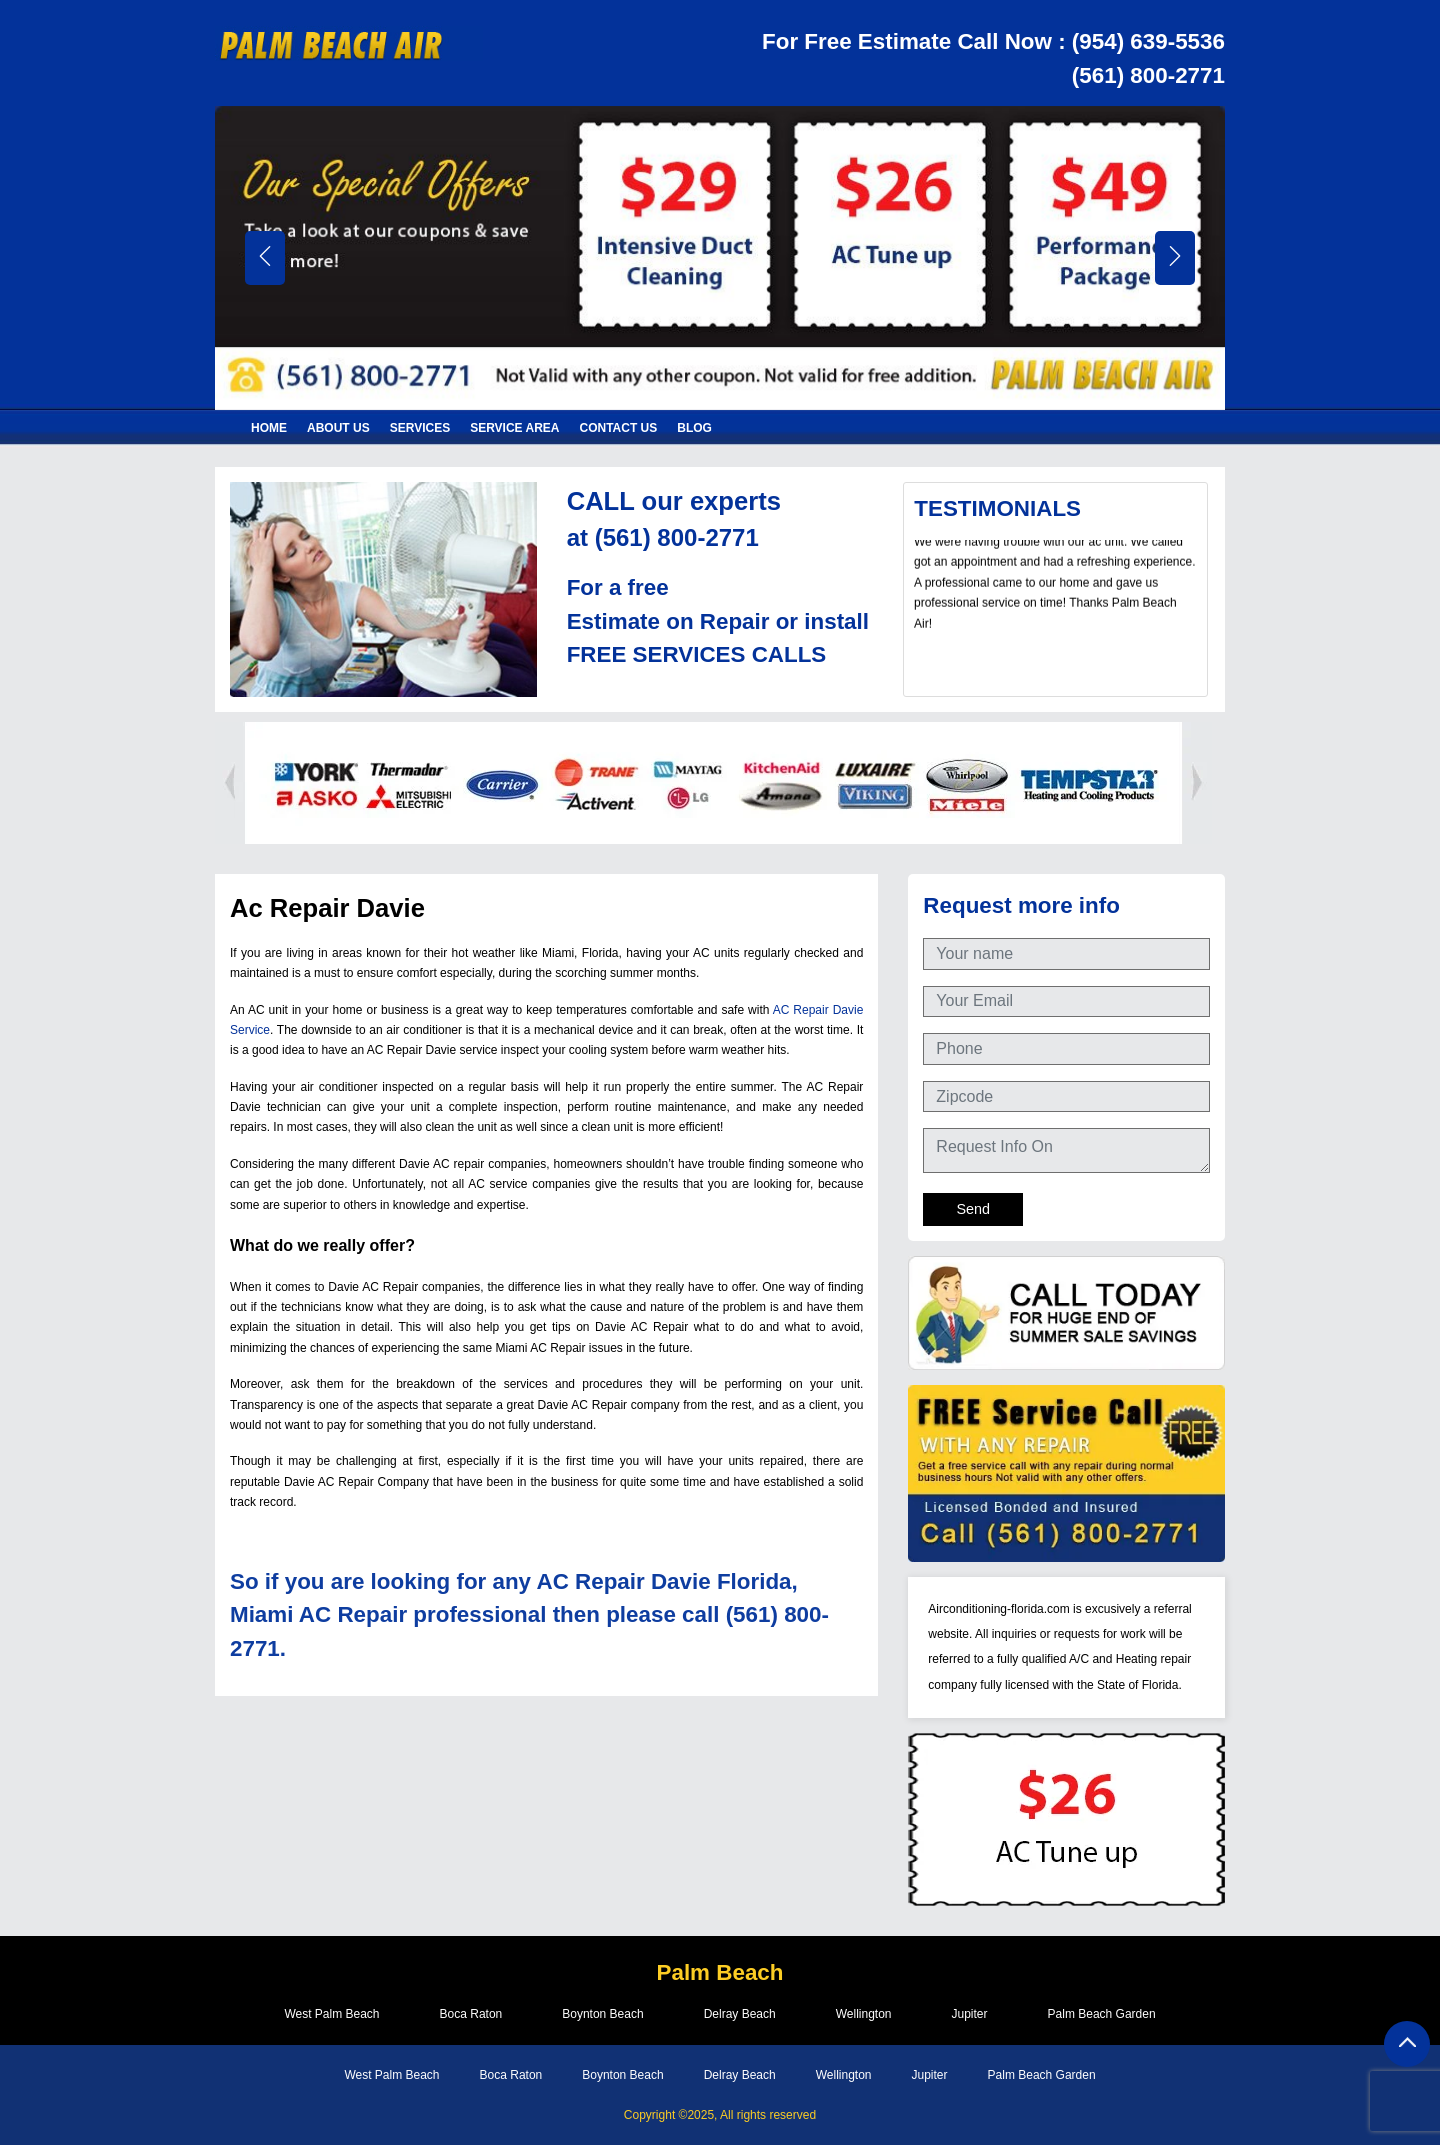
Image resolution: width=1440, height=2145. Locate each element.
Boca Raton (471, 2014)
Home (269, 428)
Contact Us (619, 428)
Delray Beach (740, 2014)
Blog (694, 428)
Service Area (514, 428)
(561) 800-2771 (1148, 75)
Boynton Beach (602, 2014)
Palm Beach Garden (1102, 2014)
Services (420, 428)
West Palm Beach (331, 2014)
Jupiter (970, 2014)
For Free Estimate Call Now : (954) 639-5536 (993, 41)
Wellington (864, 2014)
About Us (338, 428)
